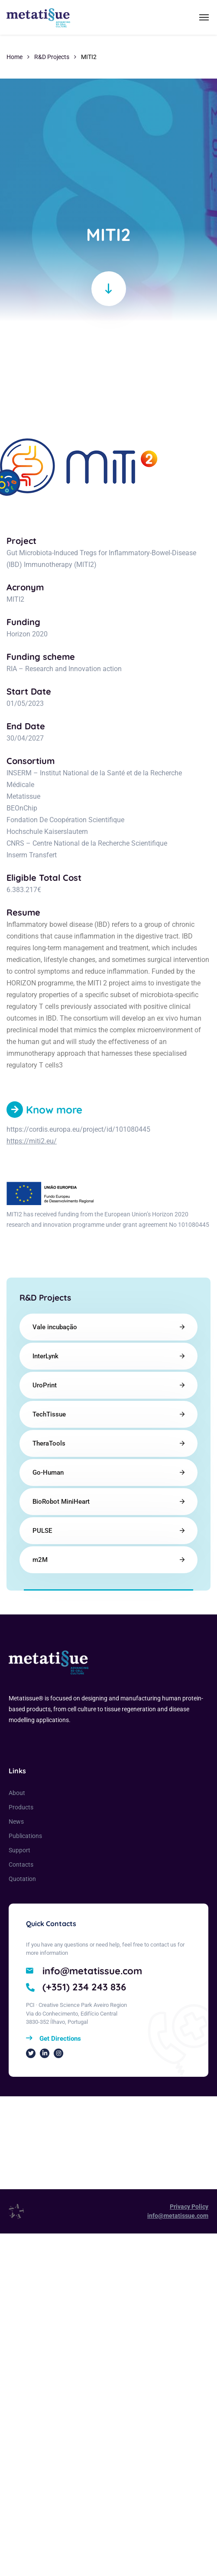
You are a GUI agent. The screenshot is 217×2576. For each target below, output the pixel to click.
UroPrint (44, 1385)
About (17, 1792)
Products (21, 1807)
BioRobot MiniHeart (61, 1501)
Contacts (21, 1864)
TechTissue (49, 1414)
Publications (25, 1835)
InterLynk (45, 1356)
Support (19, 1850)
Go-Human (48, 1472)
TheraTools (48, 1443)
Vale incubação (54, 1327)
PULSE (42, 1531)
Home (14, 56)
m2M (40, 1560)
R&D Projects (51, 56)
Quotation (22, 1878)
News (16, 1821)
